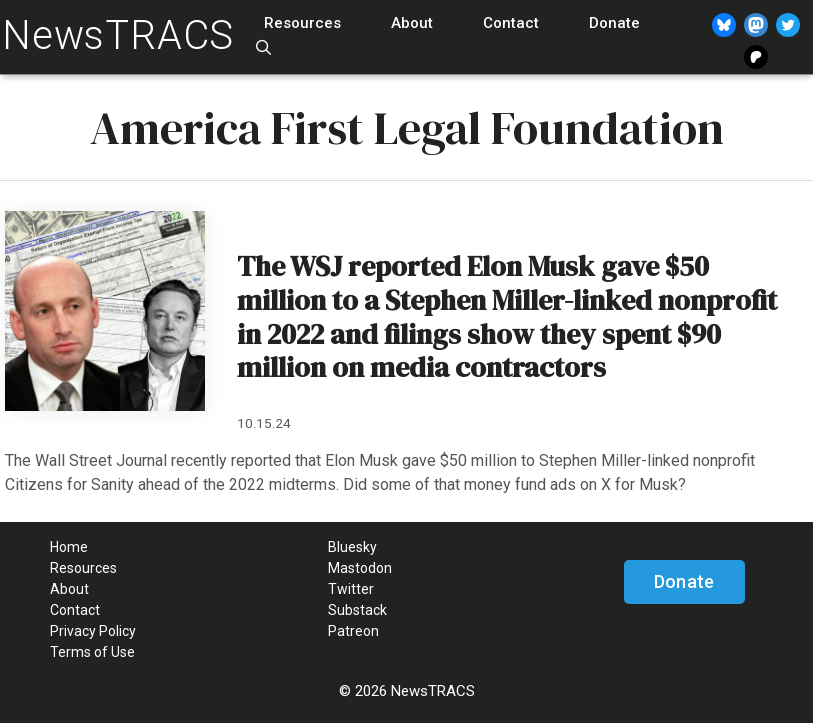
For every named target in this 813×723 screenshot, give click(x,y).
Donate (614, 23)
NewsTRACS (118, 35)
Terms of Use (92, 652)
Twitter (351, 589)
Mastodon (360, 568)
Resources (302, 23)
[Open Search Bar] (263, 48)
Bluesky (352, 547)
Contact (511, 23)
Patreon (353, 631)
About (412, 23)
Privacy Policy (93, 631)
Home (69, 547)
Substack (357, 610)
